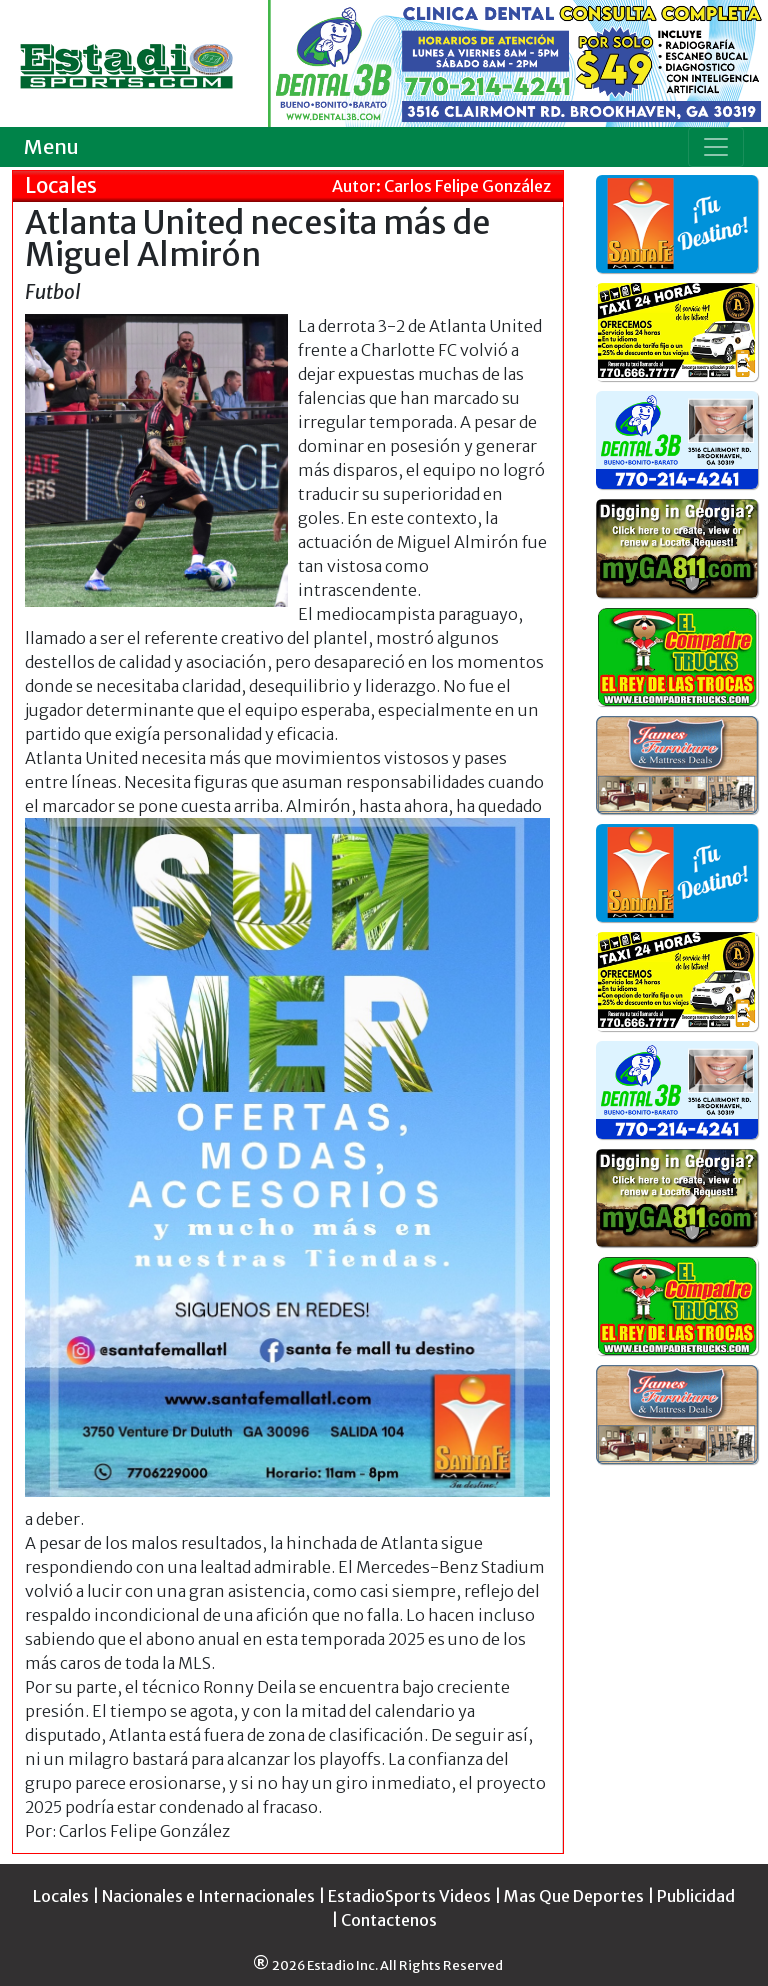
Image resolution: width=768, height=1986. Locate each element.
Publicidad (696, 1896)
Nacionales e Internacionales (208, 1896)
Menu (51, 146)
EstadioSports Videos (409, 1896)
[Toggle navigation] (716, 147)
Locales (61, 1896)
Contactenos (389, 1920)
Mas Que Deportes (574, 1896)
